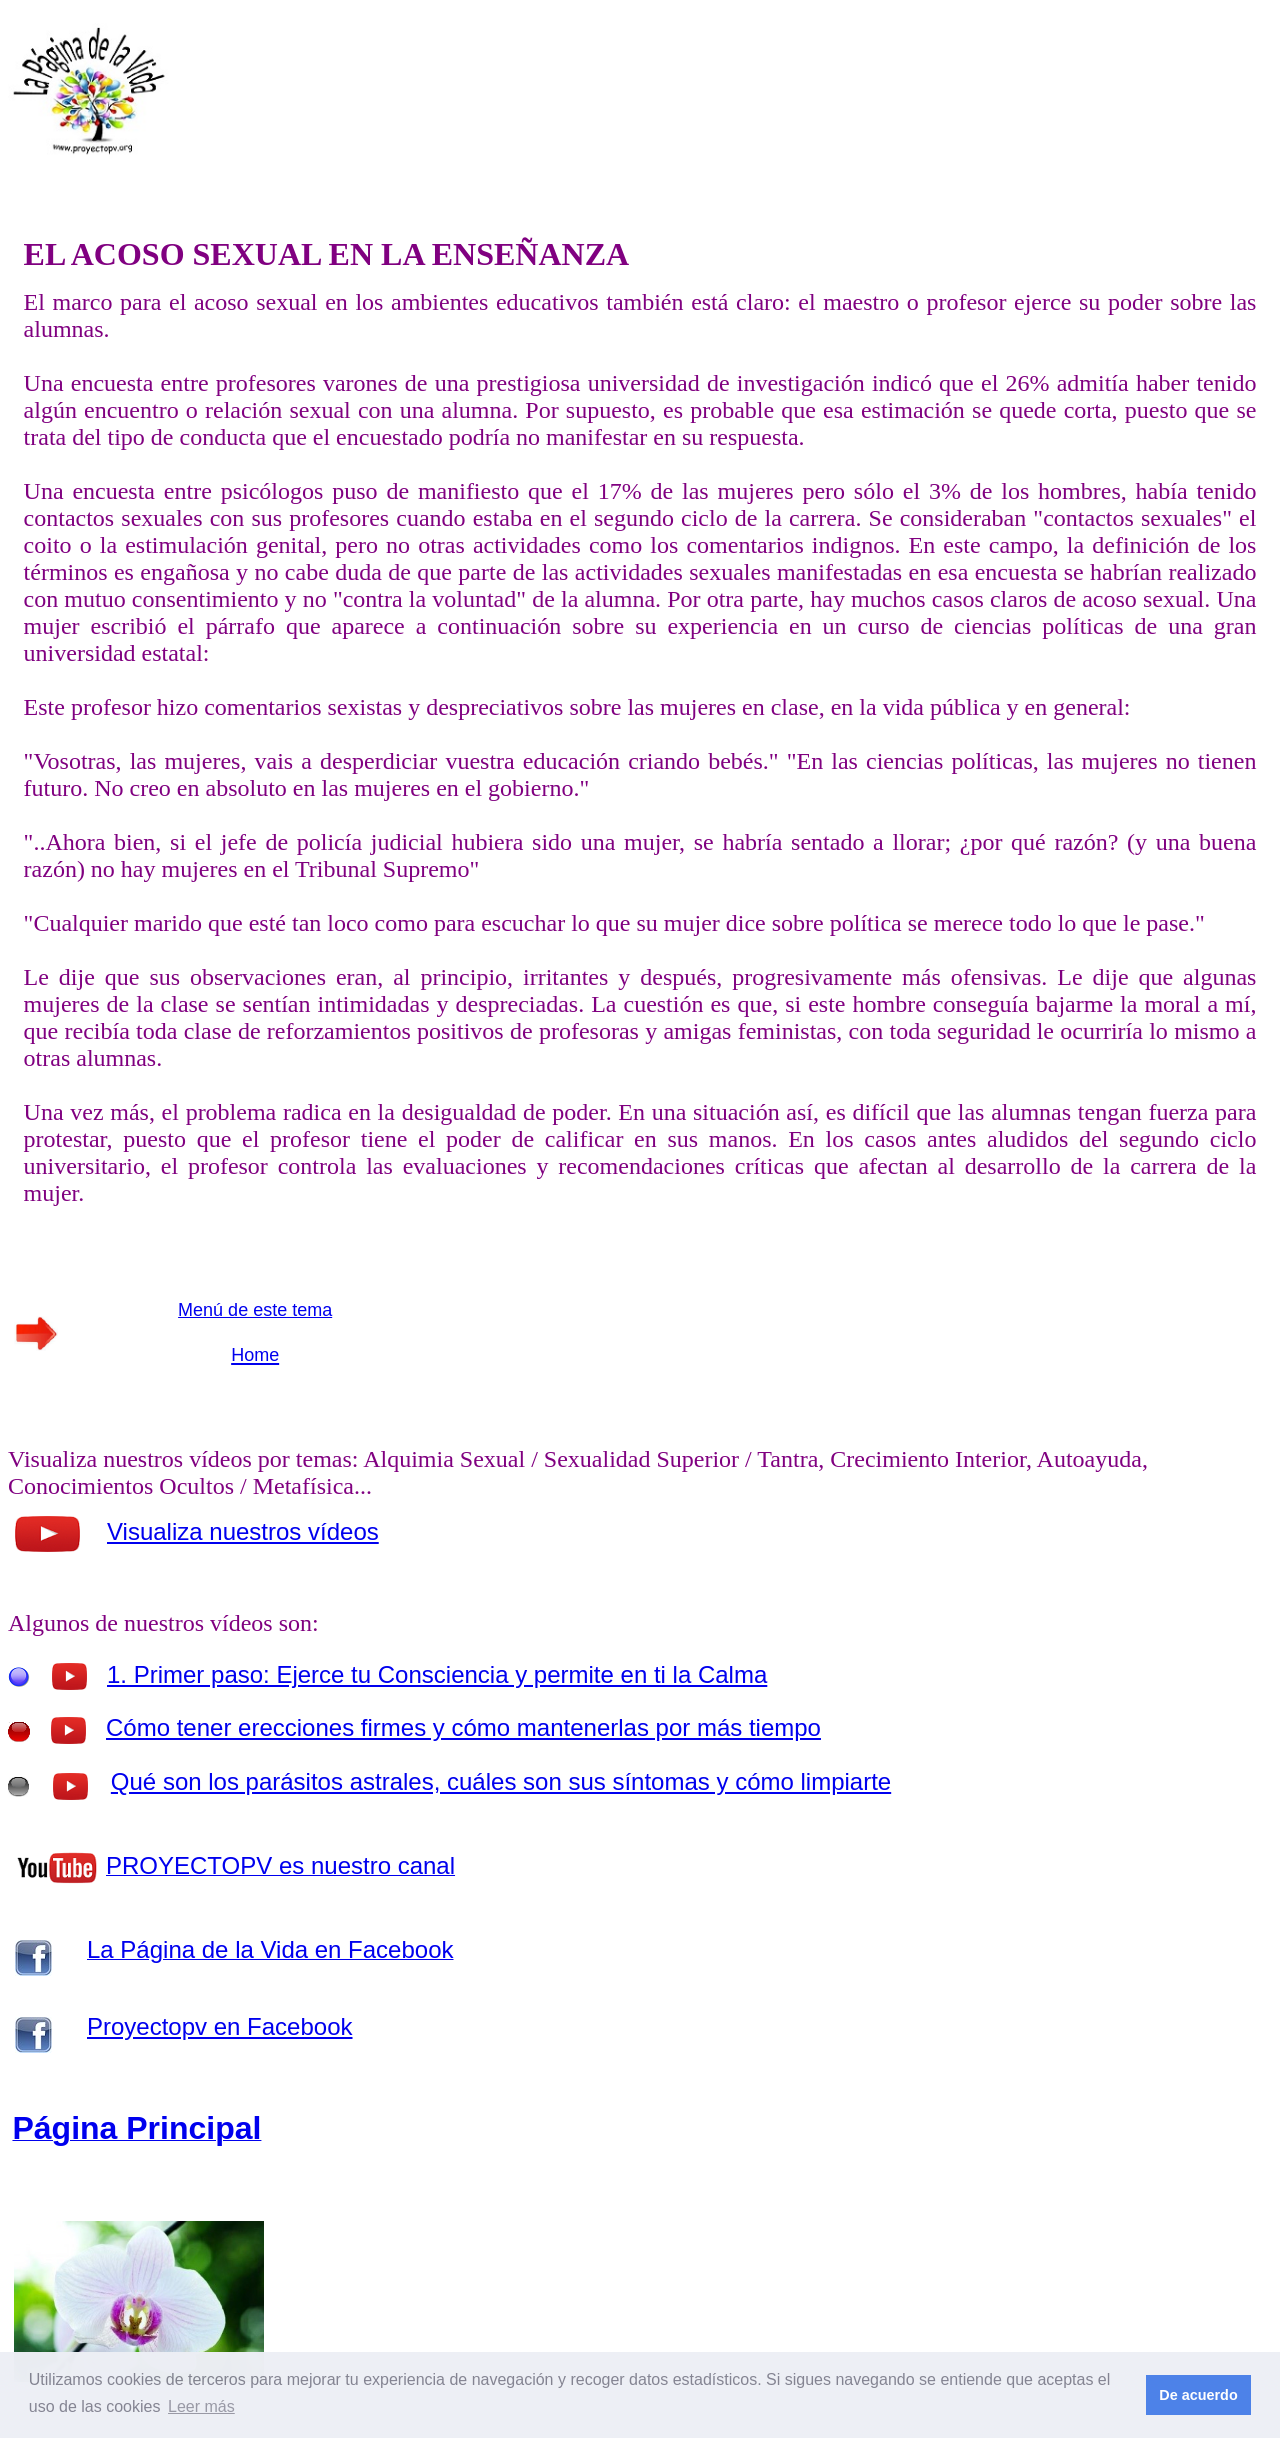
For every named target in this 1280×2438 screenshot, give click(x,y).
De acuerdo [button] (1198, 2395)
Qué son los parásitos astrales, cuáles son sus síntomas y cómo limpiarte (501, 1781)
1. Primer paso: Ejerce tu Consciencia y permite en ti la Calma (437, 1674)
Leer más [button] (201, 2406)
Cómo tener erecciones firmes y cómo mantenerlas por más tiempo (463, 1727)
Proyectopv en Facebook (220, 2026)
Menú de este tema (255, 1310)
